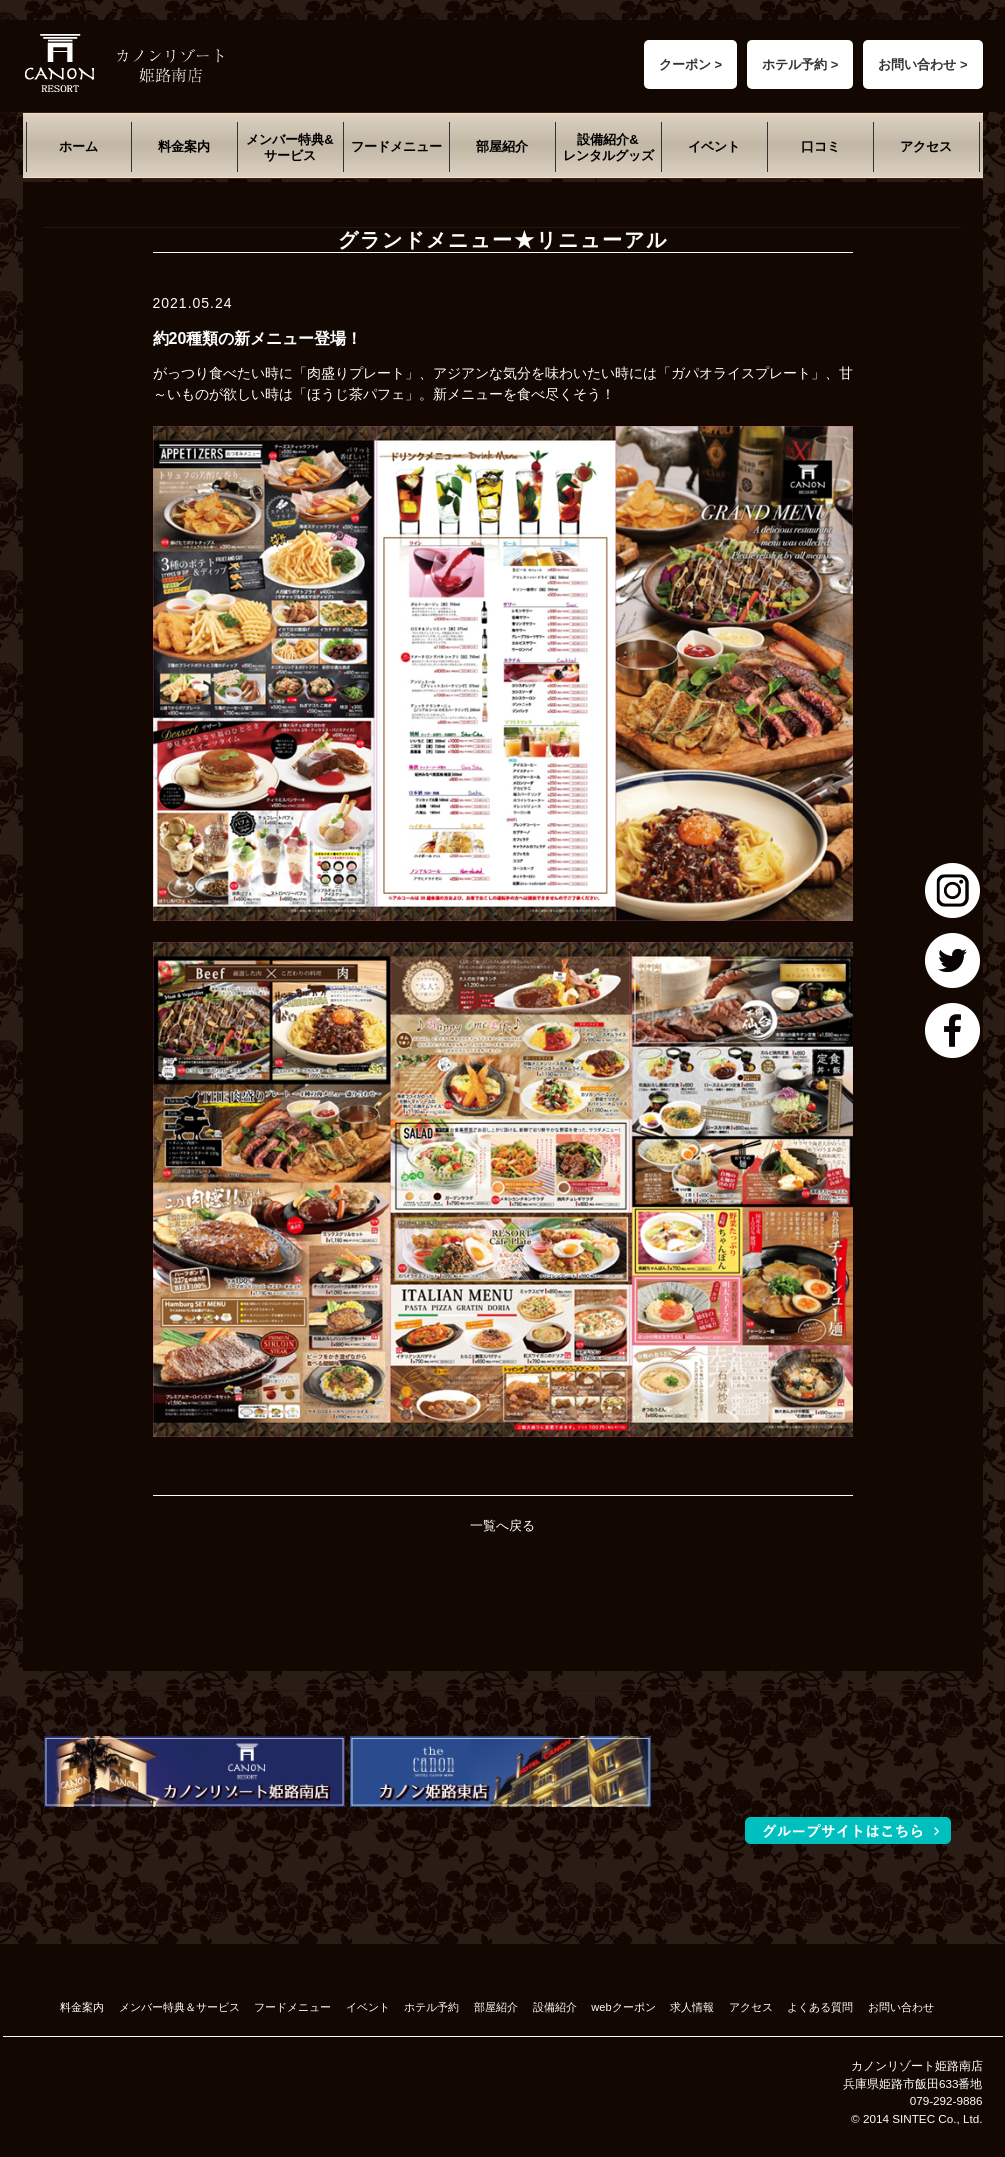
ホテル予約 (431, 2007)
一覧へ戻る (502, 1525)
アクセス (926, 146)
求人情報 (692, 2007)
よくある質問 (820, 2007)
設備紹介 (555, 2007)
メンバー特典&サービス (289, 147)
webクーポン (623, 2007)
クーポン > (690, 64)
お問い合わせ (901, 2007)
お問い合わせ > (922, 64)
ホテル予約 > (800, 64)
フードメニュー (396, 146)
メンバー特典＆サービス (179, 2007)
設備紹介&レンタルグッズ (608, 147)
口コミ (820, 146)
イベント (714, 146)
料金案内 (184, 146)
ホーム (78, 146)
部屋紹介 (502, 146)
